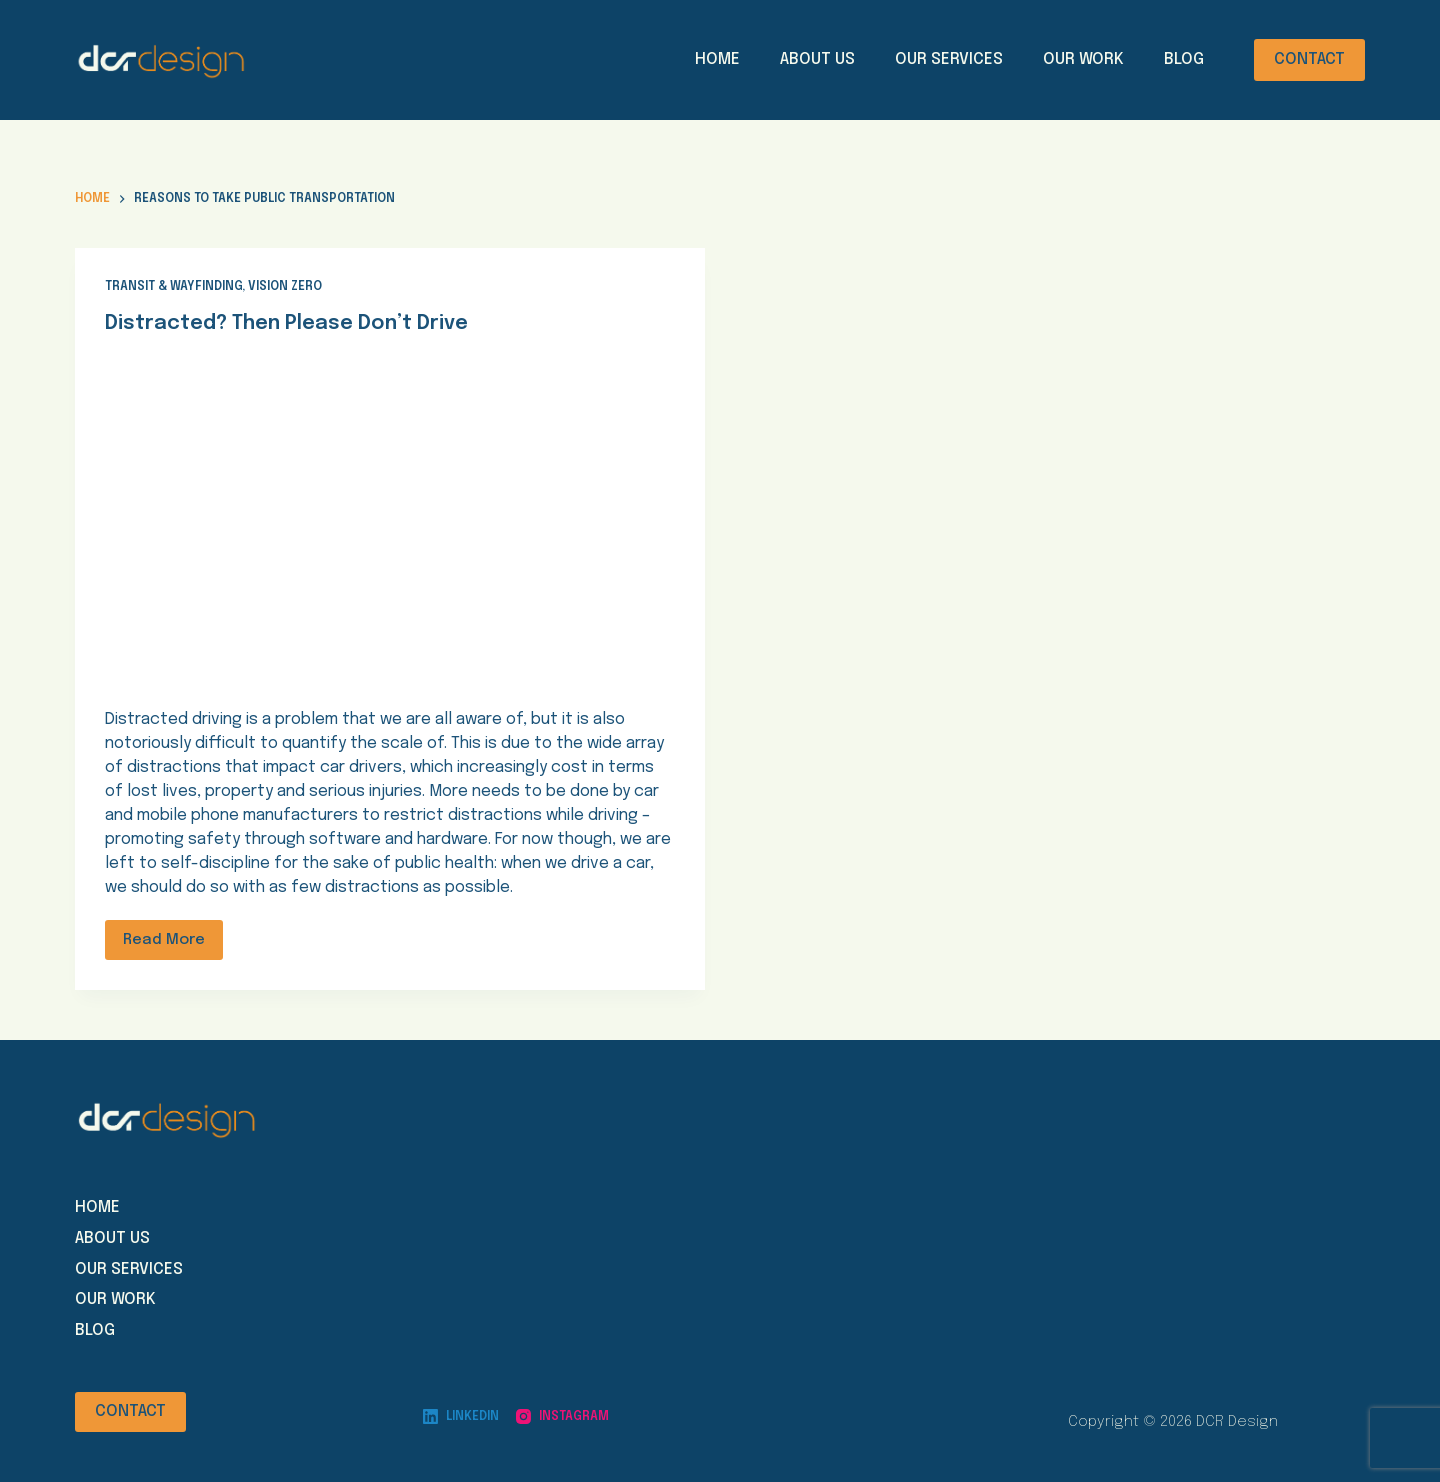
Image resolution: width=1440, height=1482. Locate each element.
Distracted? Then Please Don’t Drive (286, 323)
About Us (817, 59)
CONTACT (1309, 59)
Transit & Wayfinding (173, 287)
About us (112, 1238)
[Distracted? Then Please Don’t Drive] (390, 517)
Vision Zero (285, 287)
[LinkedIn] (461, 1417)
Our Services (949, 59)
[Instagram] (562, 1417)
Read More (164, 940)
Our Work (1083, 59)
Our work (115, 1299)
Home (717, 59)
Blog (1184, 59)
